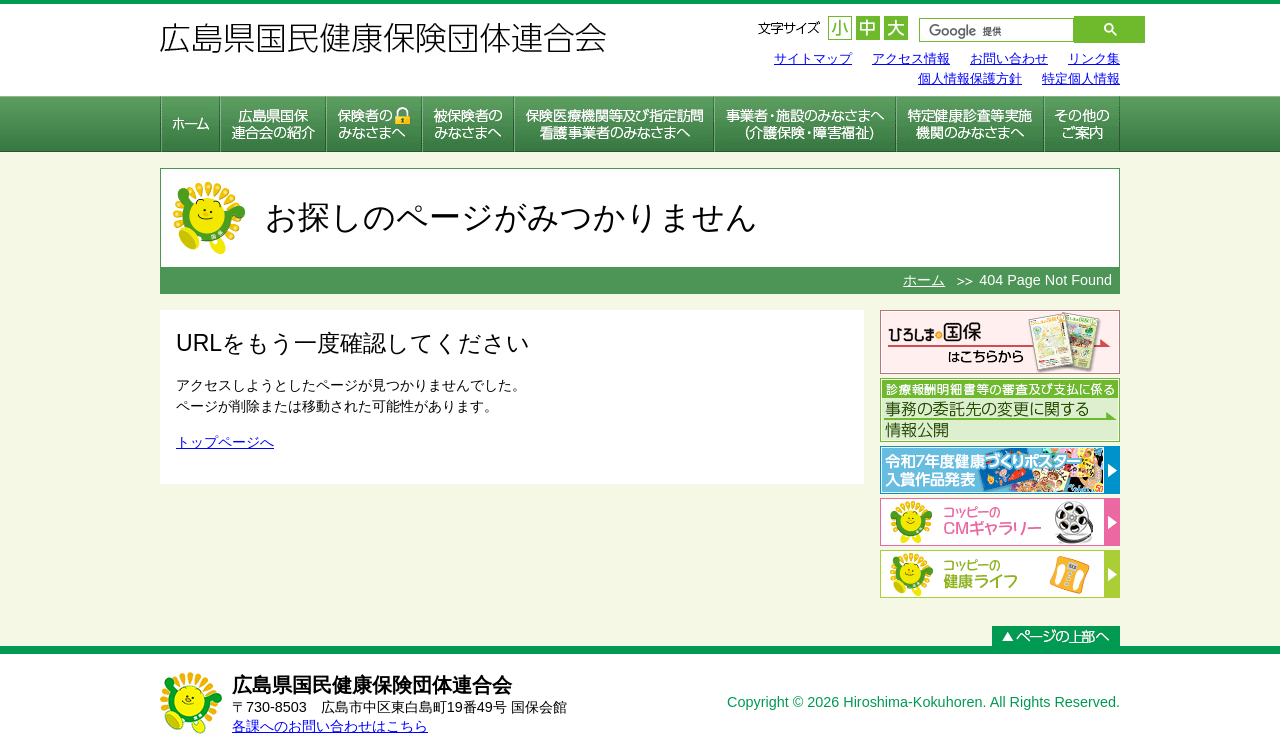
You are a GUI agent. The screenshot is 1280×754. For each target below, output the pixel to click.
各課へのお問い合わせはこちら (330, 726)
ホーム (924, 280)
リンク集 (1094, 58)
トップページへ (225, 442)
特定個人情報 (1081, 78)
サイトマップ (813, 58)
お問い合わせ (1009, 58)
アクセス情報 (911, 58)
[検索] (986, 32)
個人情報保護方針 (970, 78)
